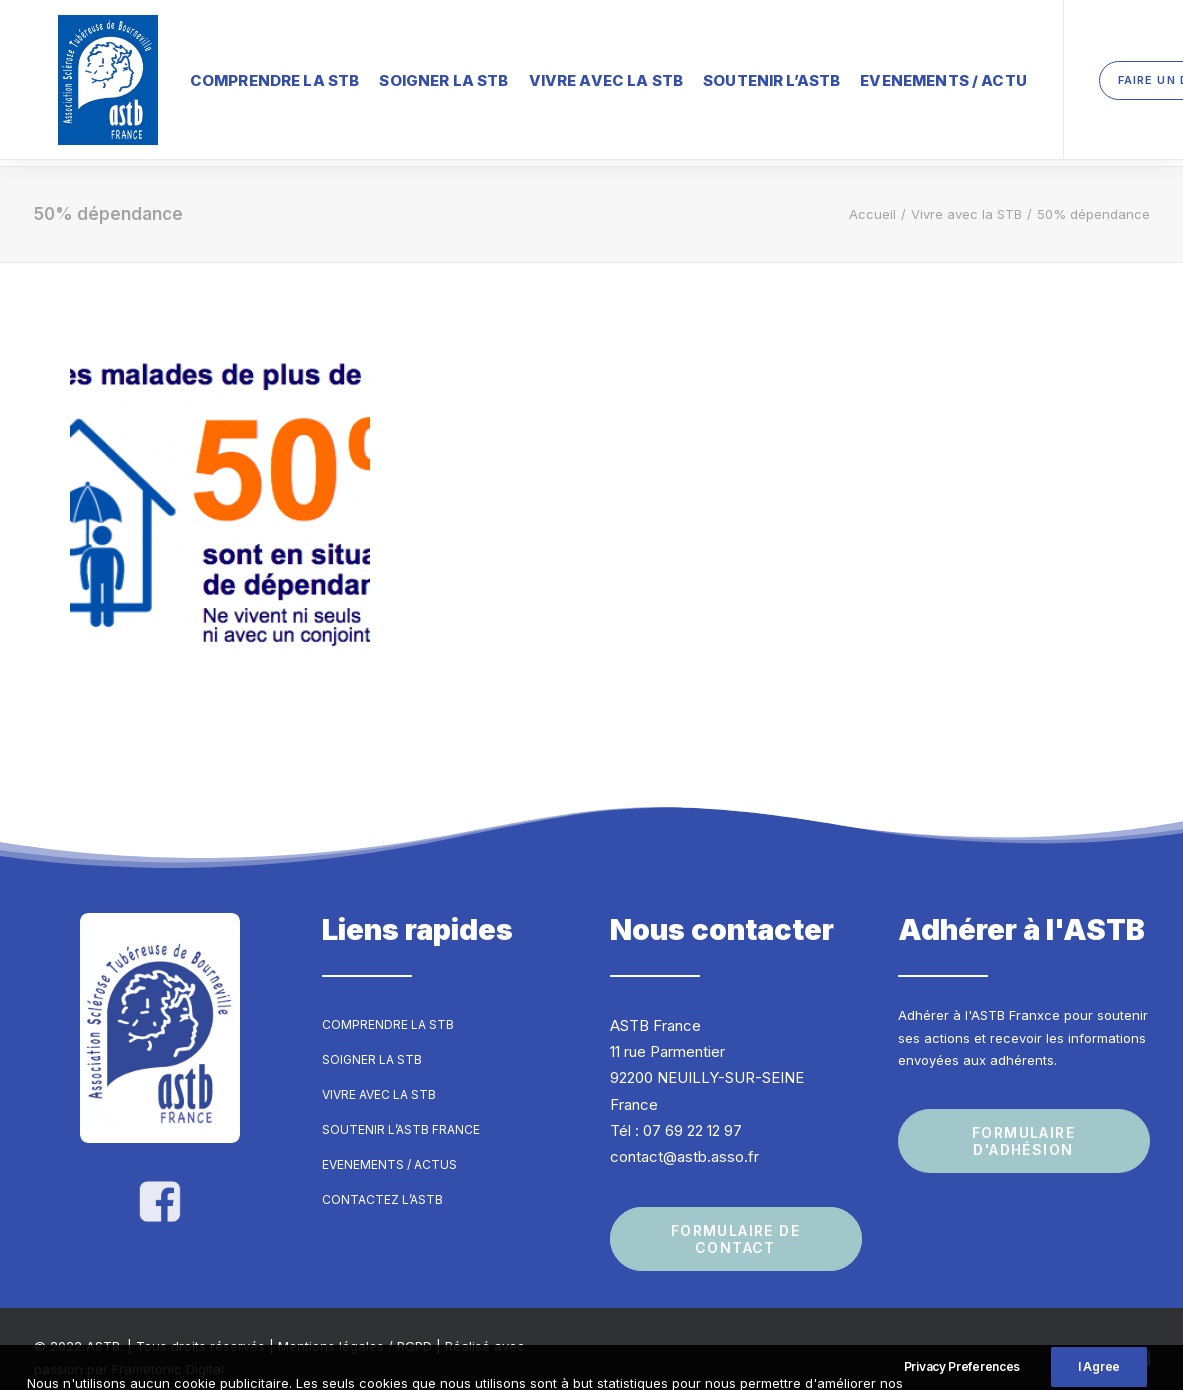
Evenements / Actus (389, 1146)
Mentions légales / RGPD (355, 1329)
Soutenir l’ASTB (723, 74)
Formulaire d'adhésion (1026, 1123)
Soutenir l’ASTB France (401, 1111)
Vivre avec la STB (558, 74)
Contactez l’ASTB (382, 1181)
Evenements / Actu (895, 74)
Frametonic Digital (168, 1351)
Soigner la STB (395, 74)
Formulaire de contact (738, 1222)
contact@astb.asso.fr (684, 1138)
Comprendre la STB (227, 74)
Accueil (872, 196)
